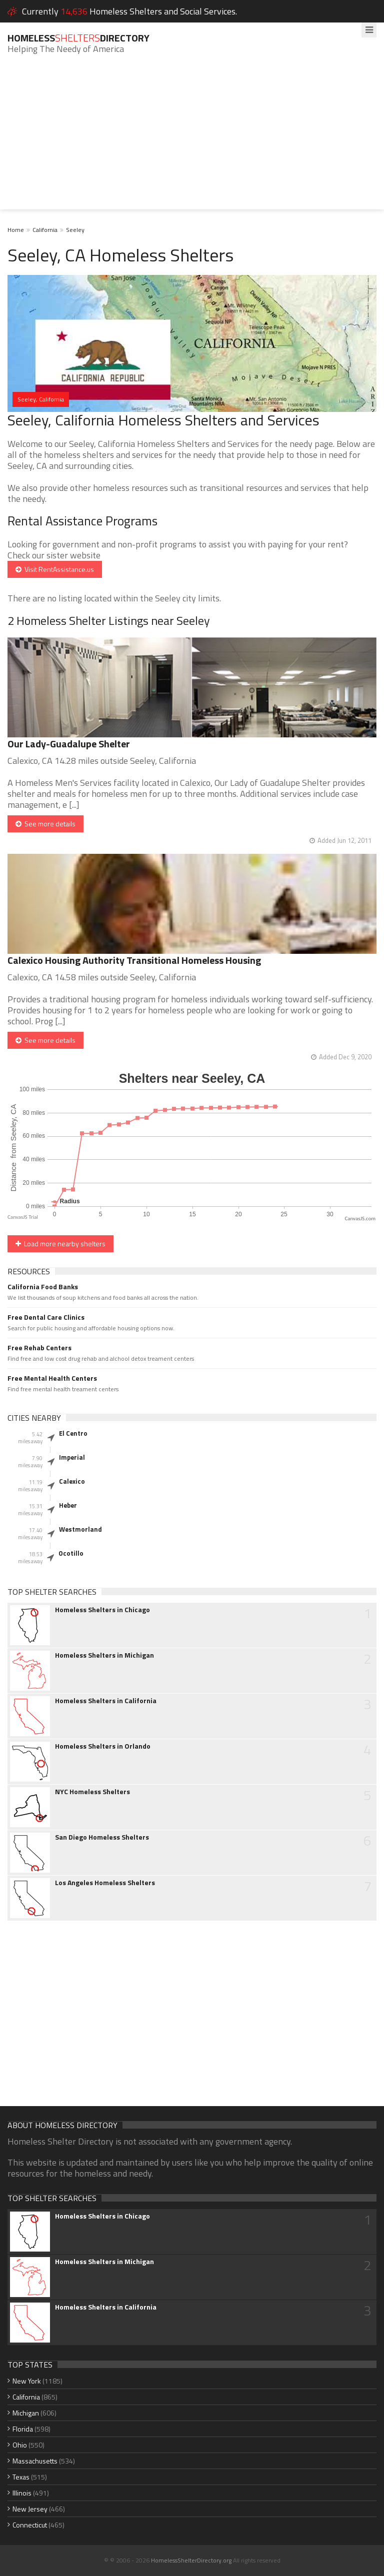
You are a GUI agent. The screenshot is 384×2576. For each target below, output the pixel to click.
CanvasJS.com (360, 1218)
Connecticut (29, 2525)
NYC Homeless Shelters (92, 1791)
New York (26, 2381)
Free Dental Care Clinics (46, 1317)
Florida (22, 2429)
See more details (46, 823)
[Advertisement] (192, 139)
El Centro (73, 1433)
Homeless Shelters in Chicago (102, 1609)
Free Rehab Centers (40, 1347)
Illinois (22, 2493)
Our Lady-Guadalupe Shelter (69, 743)
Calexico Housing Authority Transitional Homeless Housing (134, 960)
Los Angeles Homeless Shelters (105, 1882)
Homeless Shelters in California (105, 1700)
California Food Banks (43, 1286)
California (45, 229)
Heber (68, 1505)
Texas (21, 2477)
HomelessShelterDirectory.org (191, 2560)
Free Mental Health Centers (52, 1378)
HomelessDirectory (79, 37)
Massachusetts (35, 2461)
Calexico (72, 1481)
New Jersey (30, 2509)
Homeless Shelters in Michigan (104, 1655)
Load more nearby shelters (61, 1243)
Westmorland (80, 1529)
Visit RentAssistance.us (55, 569)
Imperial (72, 1457)
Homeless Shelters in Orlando (102, 1746)
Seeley (75, 229)
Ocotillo (71, 1553)
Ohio (19, 2445)
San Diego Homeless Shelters (102, 1837)
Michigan (25, 2413)
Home (16, 229)
